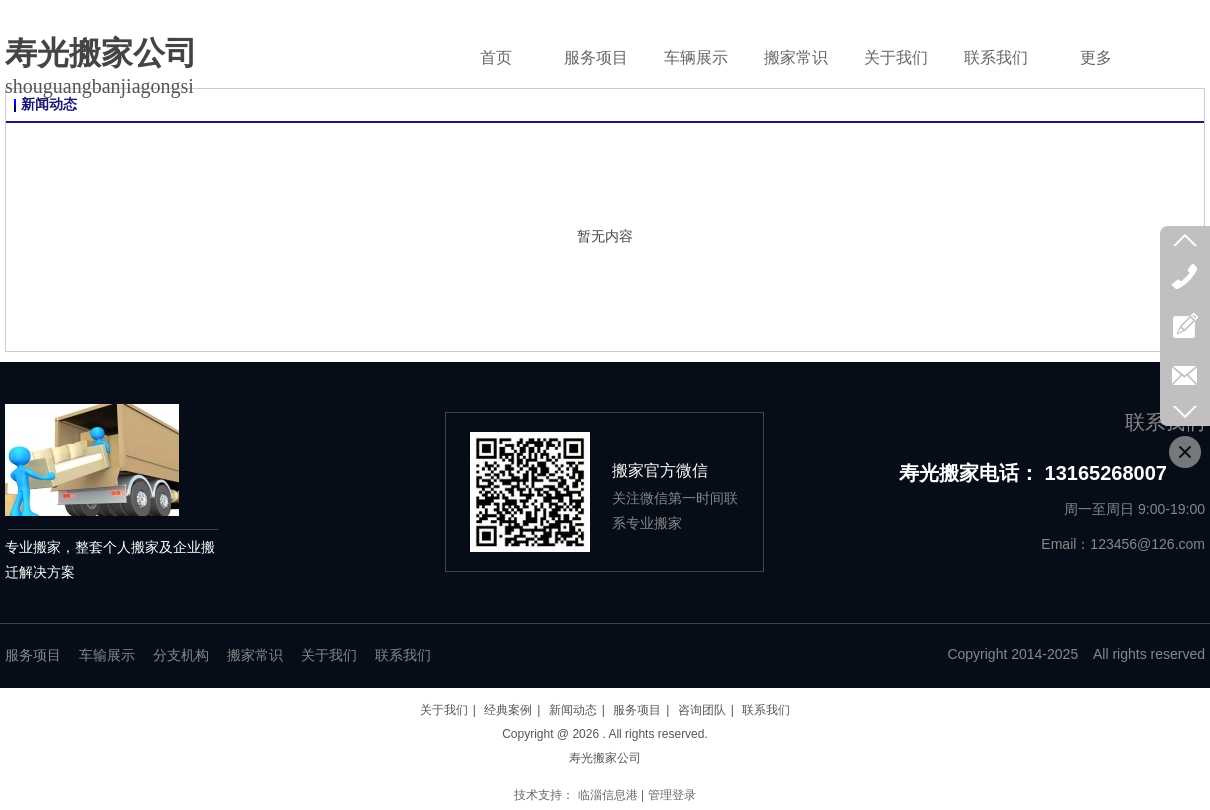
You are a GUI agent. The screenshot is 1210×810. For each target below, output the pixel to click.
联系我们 (403, 655)
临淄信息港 (608, 795)
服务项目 (33, 655)
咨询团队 (702, 710)
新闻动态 (573, 710)
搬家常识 (255, 655)
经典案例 (508, 710)
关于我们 (329, 655)
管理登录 (672, 795)
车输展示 (107, 655)
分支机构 (181, 655)
